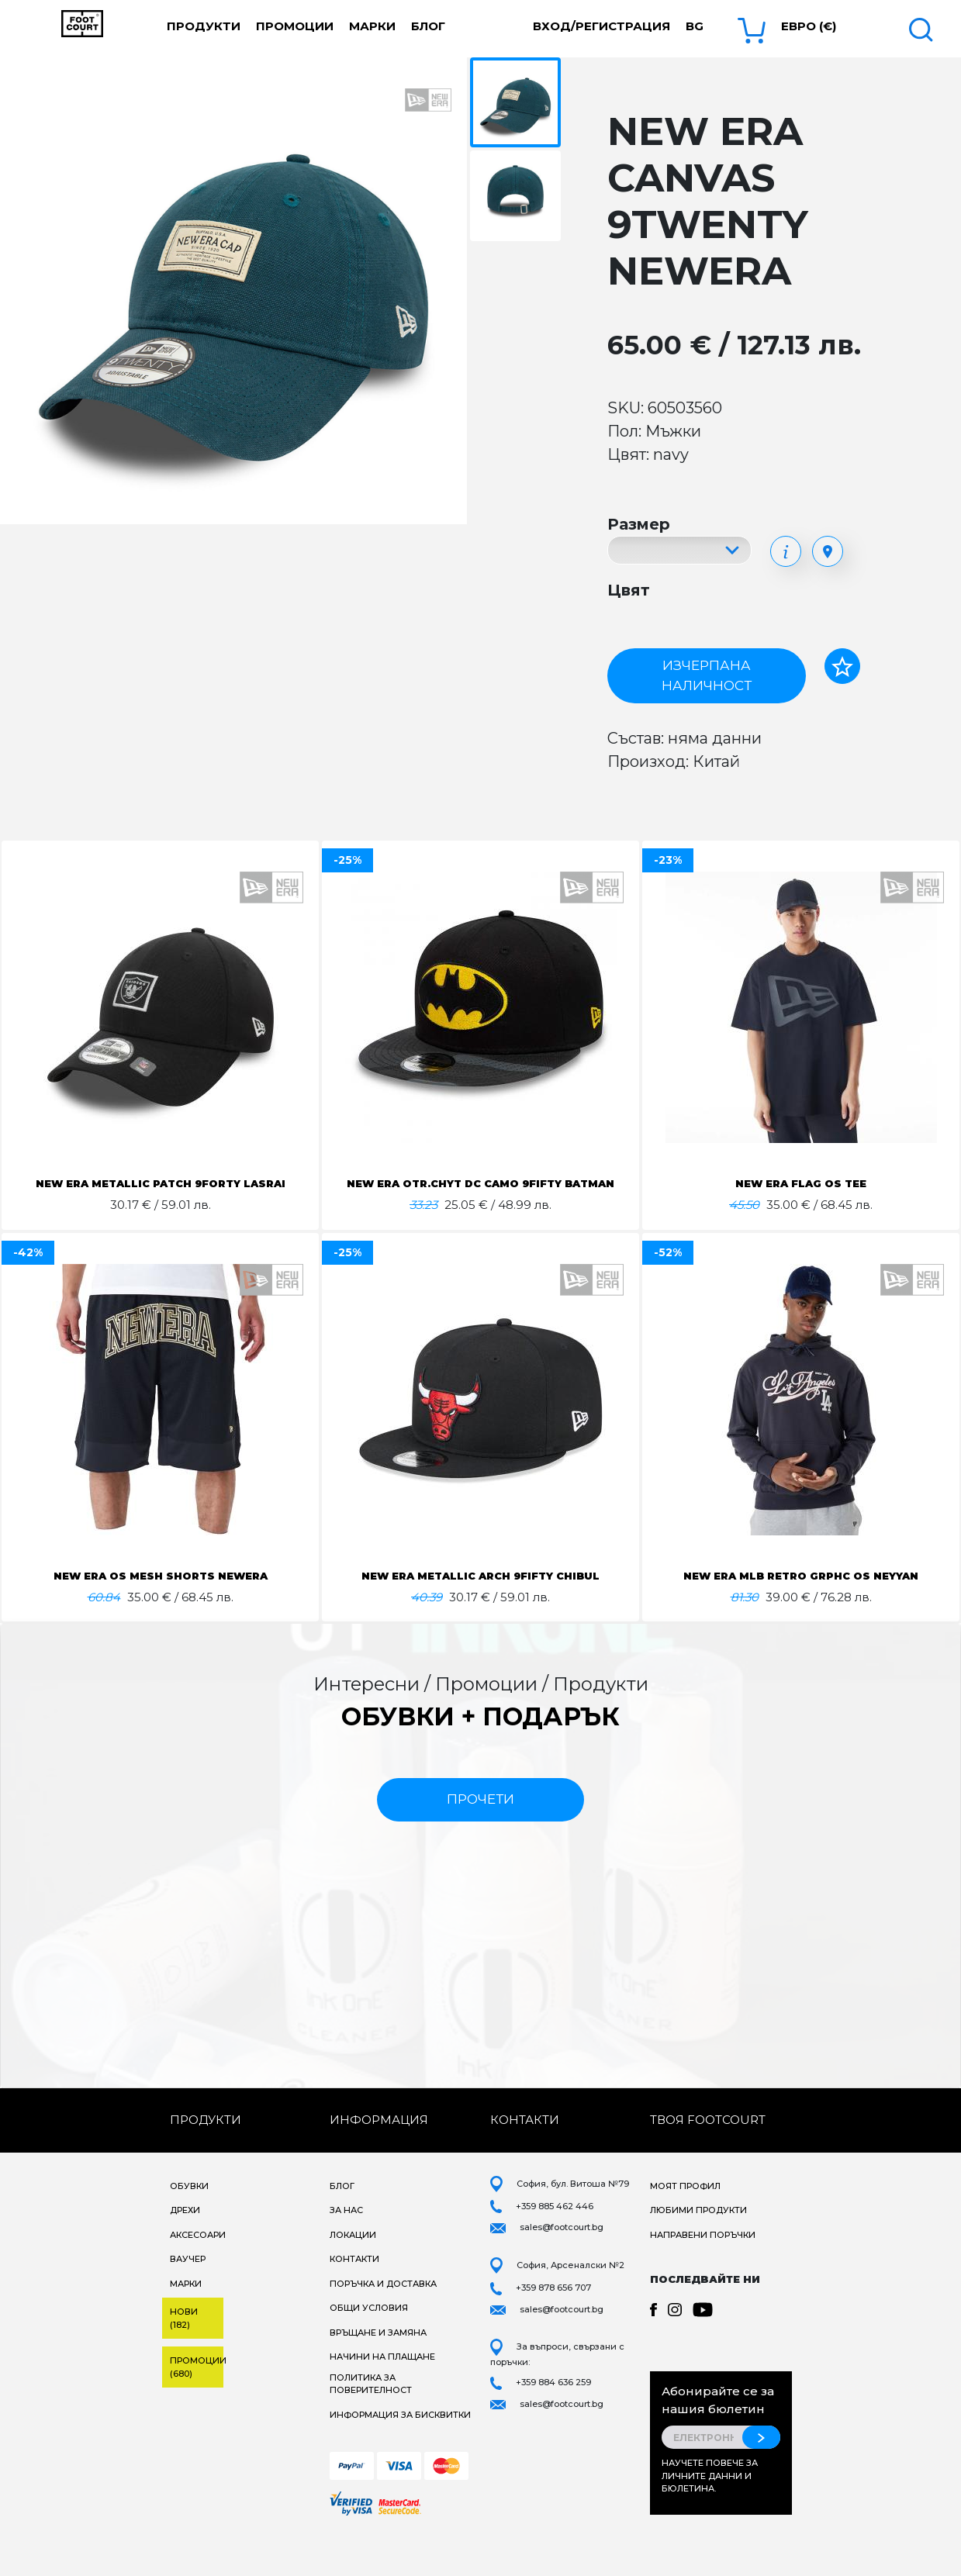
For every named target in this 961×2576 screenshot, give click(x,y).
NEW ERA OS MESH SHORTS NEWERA (160, 1594)
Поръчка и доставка (383, 2320)
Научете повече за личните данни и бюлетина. (710, 2513)
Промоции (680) (196, 2404)
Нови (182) (184, 2355)
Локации (353, 2272)
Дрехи (185, 2247)
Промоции (295, 26)
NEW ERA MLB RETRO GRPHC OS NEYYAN (801, 1594)
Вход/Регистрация (601, 26)
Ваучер (188, 2296)
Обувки (189, 2223)
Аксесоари (198, 2272)
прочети (480, 1836)
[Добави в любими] (842, 666)
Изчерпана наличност (707, 675)
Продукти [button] (203, 26)
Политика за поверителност (371, 2421)
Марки (372, 26)
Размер (638, 524)
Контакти (354, 2296)
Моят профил (685, 2223)
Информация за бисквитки (400, 2452)
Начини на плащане (382, 2393)
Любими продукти (698, 2247)
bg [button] (694, 26)
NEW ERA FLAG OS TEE (801, 1183)
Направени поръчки (702, 2272)
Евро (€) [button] (808, 26)
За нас (346, 2247)
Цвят (628, 590)
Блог (428, 26)
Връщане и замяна (378, 2369)
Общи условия (369, 2344)
